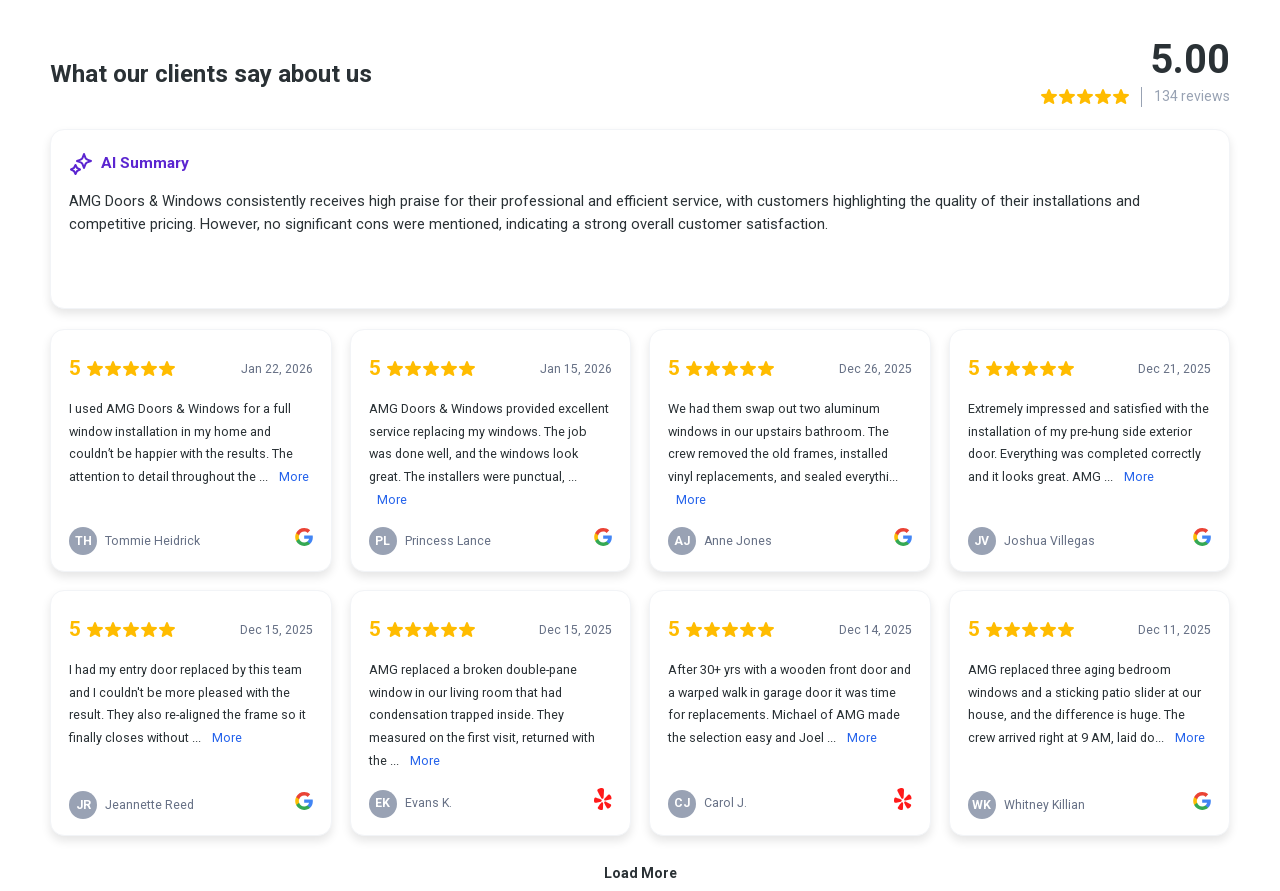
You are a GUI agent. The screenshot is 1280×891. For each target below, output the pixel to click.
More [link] (294, 476)
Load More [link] (640, 873)
